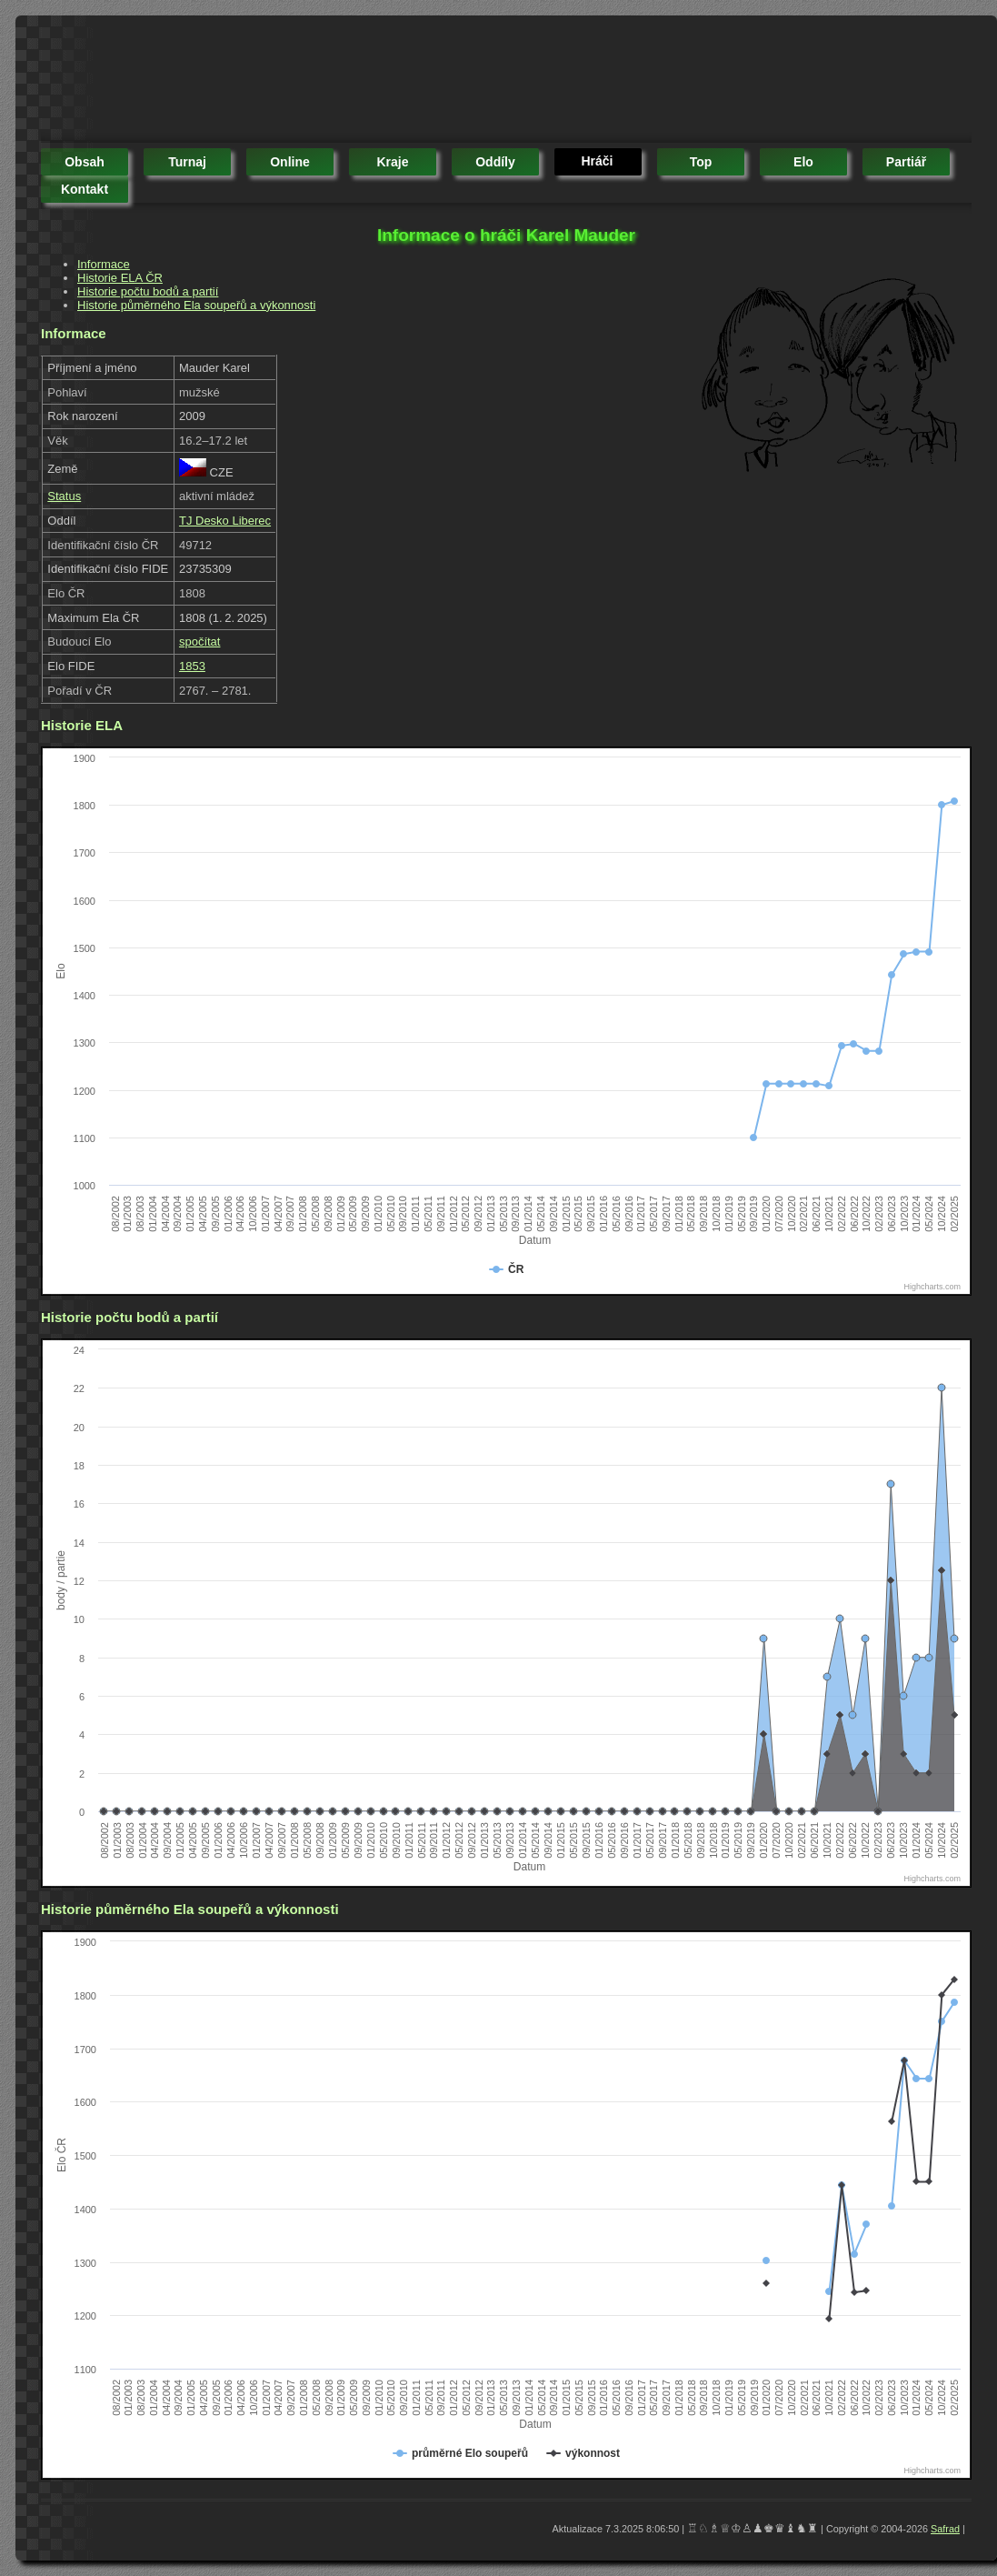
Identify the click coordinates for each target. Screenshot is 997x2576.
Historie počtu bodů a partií (147, 291)
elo (803, 162)
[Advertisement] (372, 82)
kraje (392, 162)
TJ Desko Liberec (225, 520)
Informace (103, 264)
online (290, 162)
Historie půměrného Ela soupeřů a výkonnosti (196, 305)
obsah (85, 162)
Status (64, 496)
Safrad (945, 2528)
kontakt (84, 189)
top (701, 162)
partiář (906, 162)
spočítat (200, 641)
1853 (192, 666)
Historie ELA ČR (120, 278)
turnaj (187, 162)
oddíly (495, 162)
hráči (597, 161)
